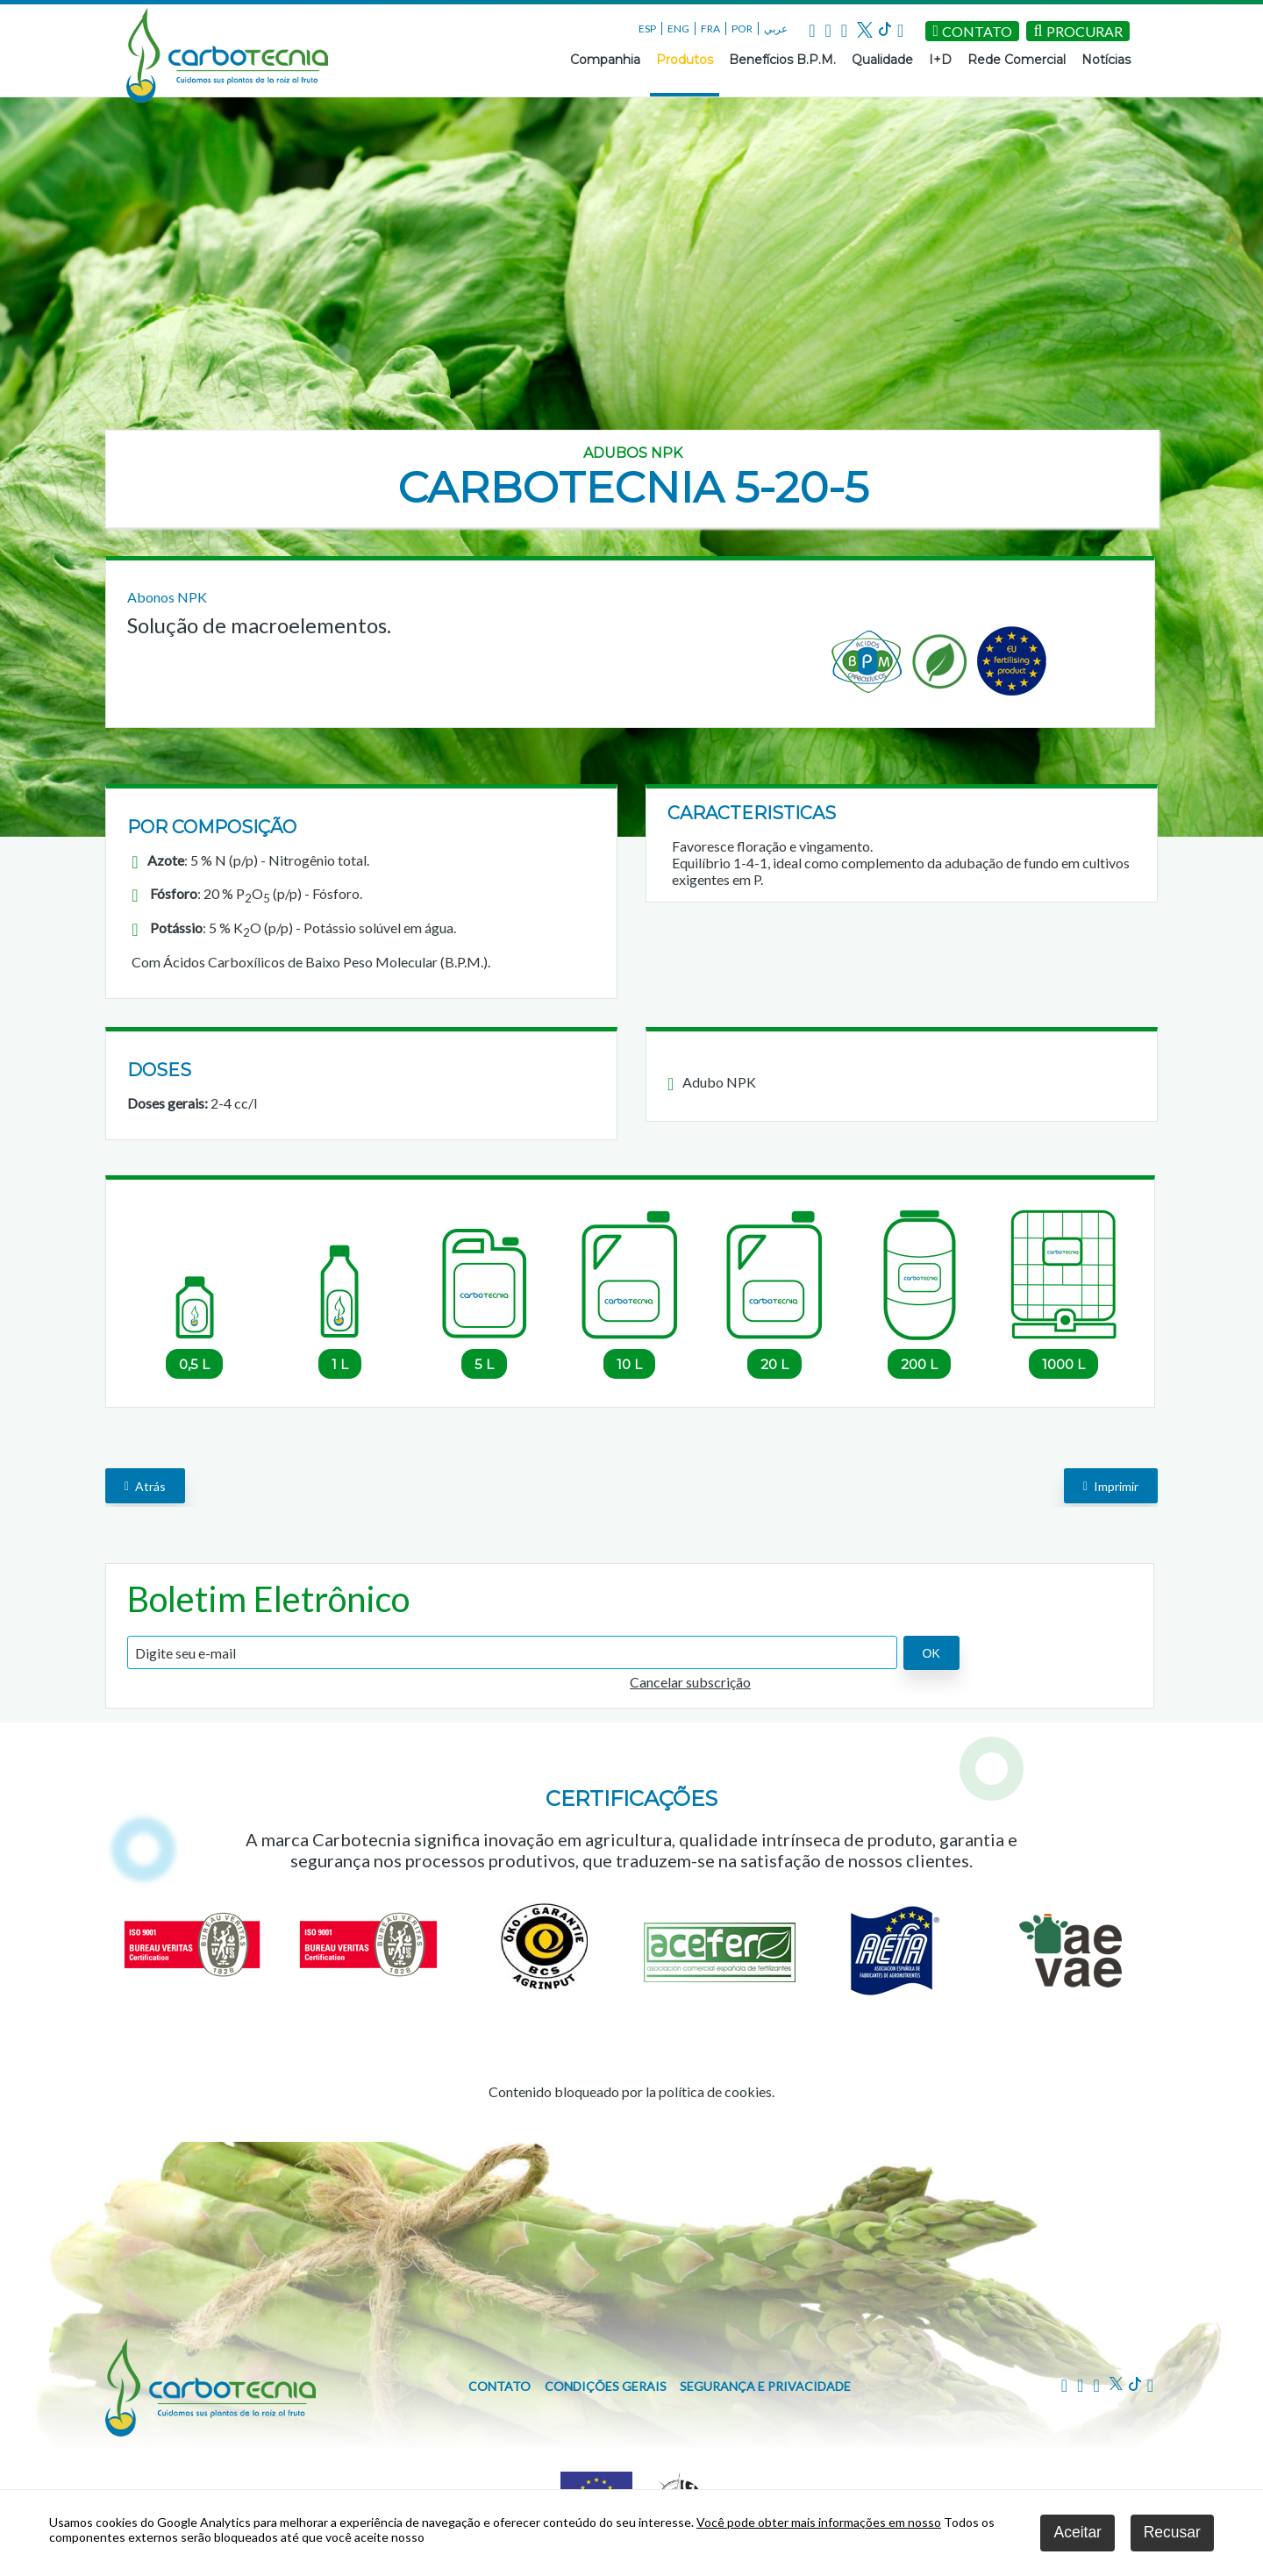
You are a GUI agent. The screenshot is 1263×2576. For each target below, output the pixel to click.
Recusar (1172, 2532)
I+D (940, 60)
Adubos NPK (632, 453)
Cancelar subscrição (690, 1681)
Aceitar (1077, 2532)
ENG (678, 28)
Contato (499, 2386)
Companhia (605, 60)
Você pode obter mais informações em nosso (818, 2522)
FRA (710, 28)
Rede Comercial (1016, 60)
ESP (647, 28)
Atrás (145, 1485)
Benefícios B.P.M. (782, 60)
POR (742, 28)
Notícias (1106, 60)
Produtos (684, 60)
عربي (776, 28)
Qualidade (882, 60)
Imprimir (1110, 1485)
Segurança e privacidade (765, 2386)
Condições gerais (606, 2386)
